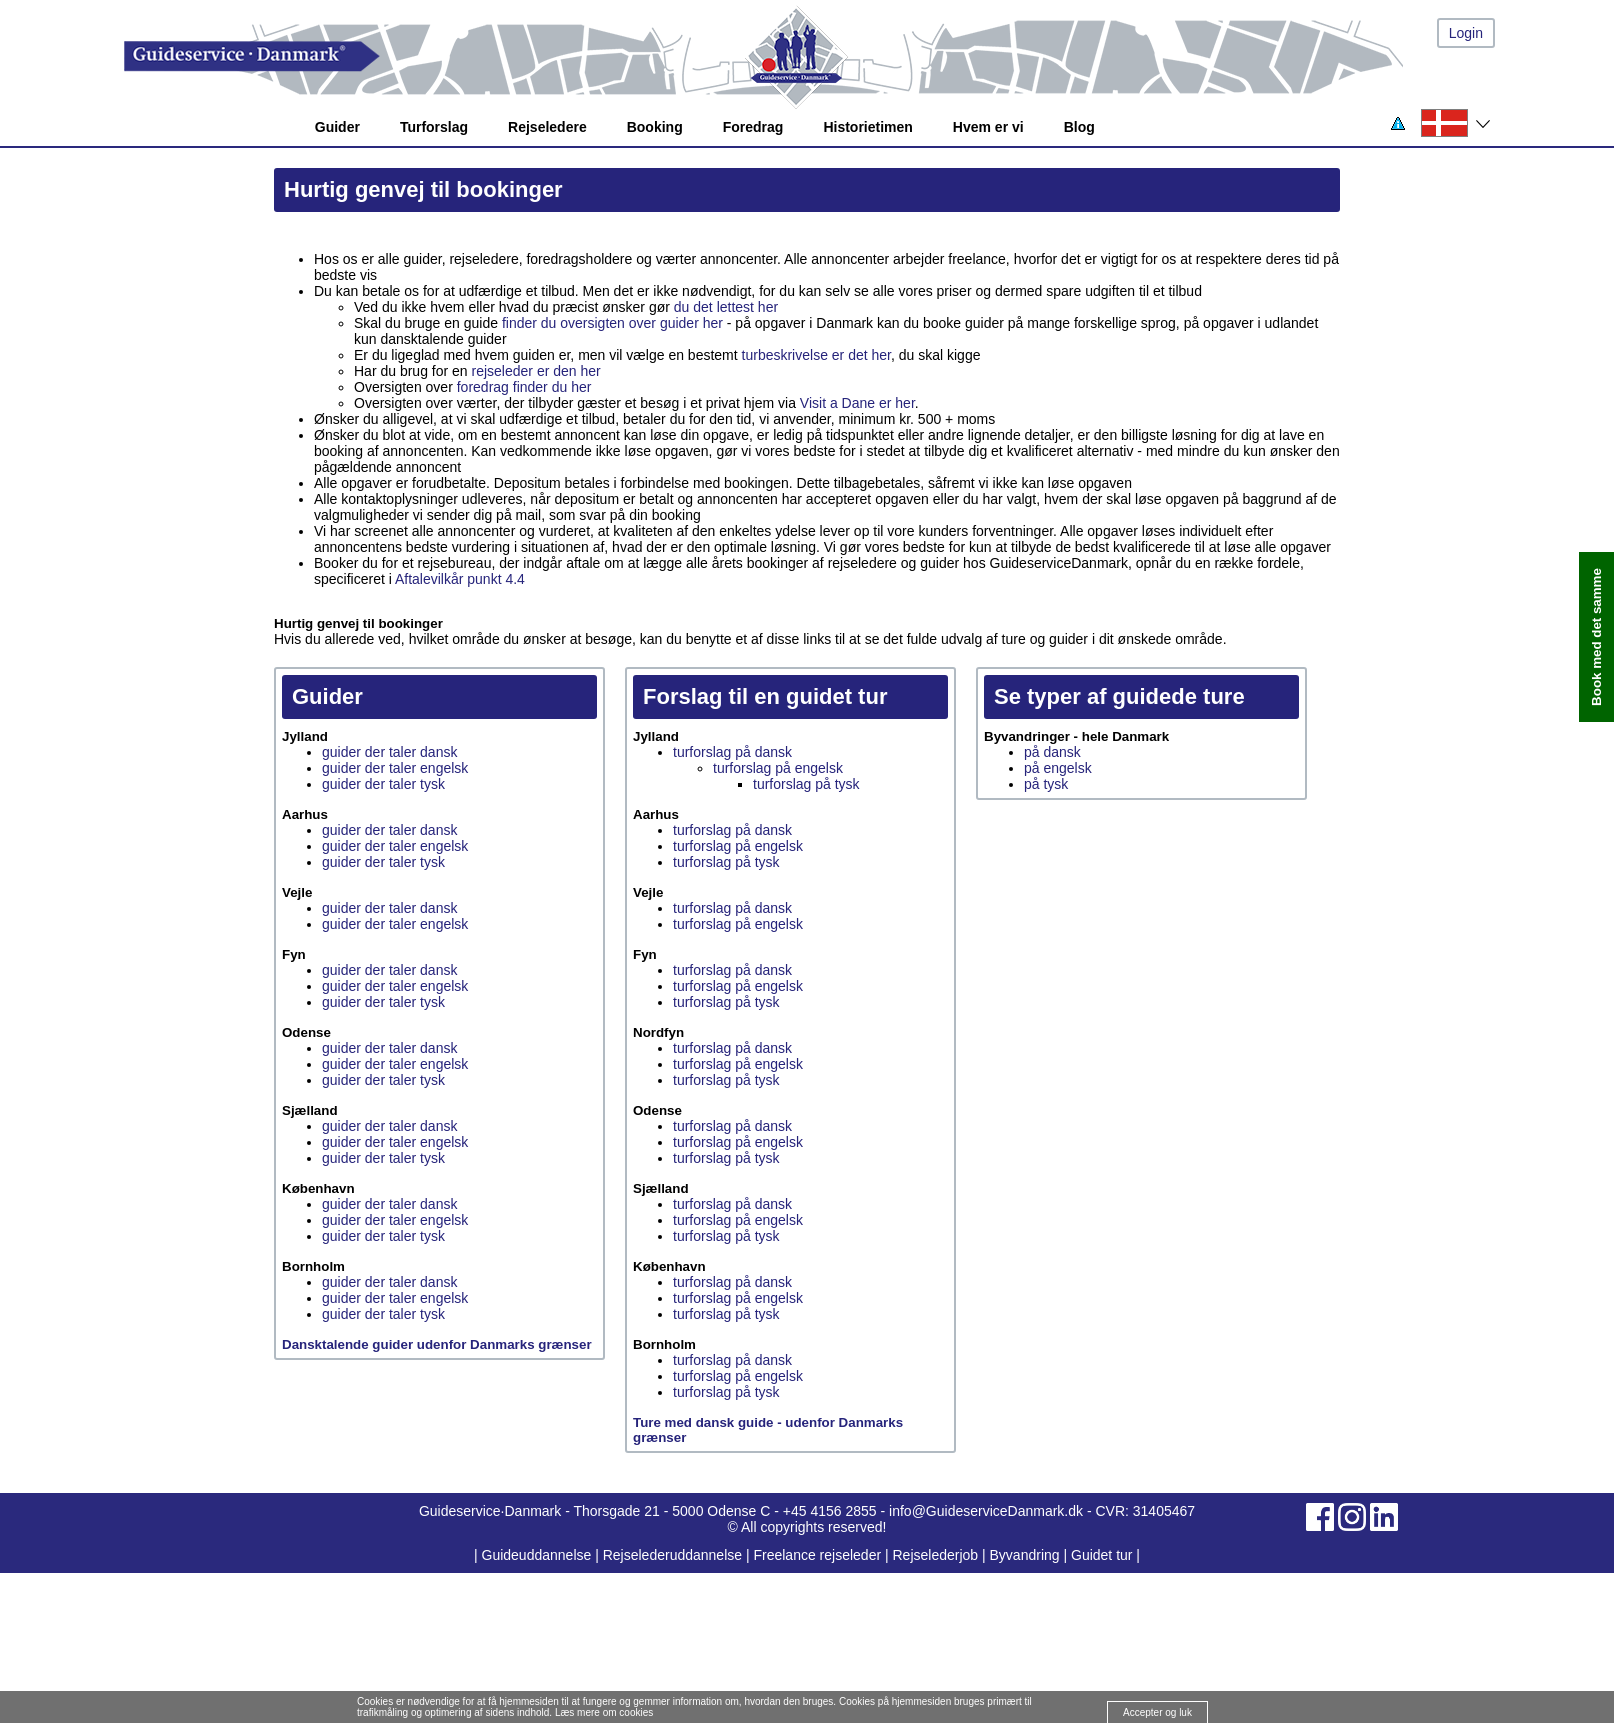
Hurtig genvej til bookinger (423, 189)
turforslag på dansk (732, 752)
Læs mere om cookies (604, 1712)
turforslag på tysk (806, 784)
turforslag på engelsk (778, 768)
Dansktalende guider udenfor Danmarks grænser (437, 1344)
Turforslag (434, 127)
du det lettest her (726, 307)
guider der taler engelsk (395, 768)
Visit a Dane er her (857, 403)
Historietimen (867, 127)
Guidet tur (1101, 1555)
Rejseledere (547, 127)
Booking (655, 127)
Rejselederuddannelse (674, 1555)
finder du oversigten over (579, 323)
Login (1466, 33)
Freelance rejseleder (817, 1555)
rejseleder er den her (536, 371)
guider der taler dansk (389, 752)
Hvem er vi (988, 127)
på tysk (1046, 784)
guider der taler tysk (383, 784)
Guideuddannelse (539, 1555)
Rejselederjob (936, 1555)
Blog (1079, 127)
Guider (337, 127)
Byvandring (1025, 1555)
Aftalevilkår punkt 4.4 (460, 579)
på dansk (1052, 752)
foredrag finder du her (524, 387)
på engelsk (1058, 768)
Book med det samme (1596, 637)
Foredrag (753, 127)
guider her (691, 323)
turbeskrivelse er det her (816, 355)
